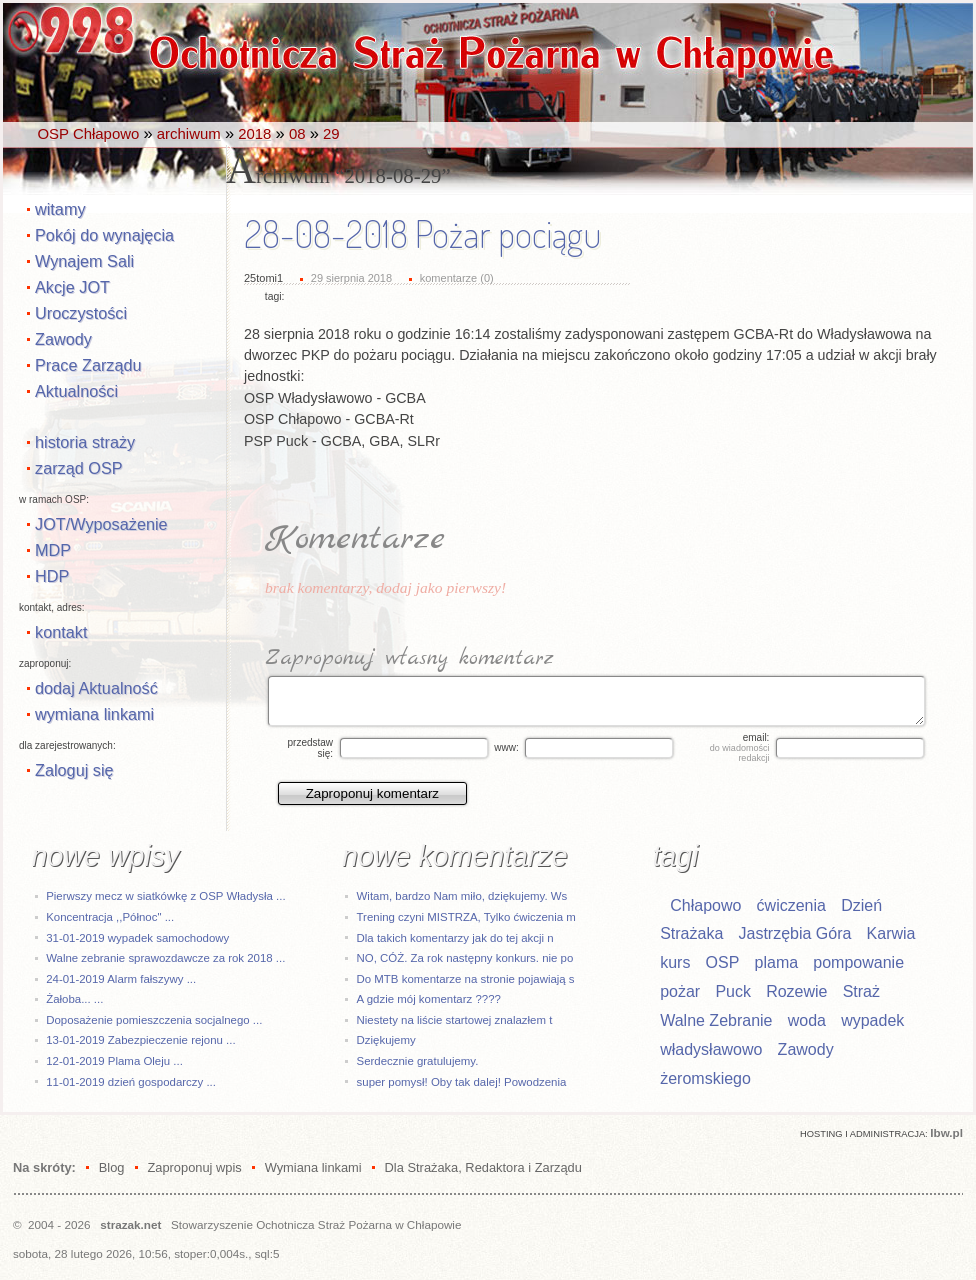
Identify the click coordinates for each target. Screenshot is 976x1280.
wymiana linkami (94, 714)
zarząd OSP (79, 468)
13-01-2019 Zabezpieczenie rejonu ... (140, 1040)
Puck (733, 991)
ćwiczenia (791, 905)
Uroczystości (81, 313)
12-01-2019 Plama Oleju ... (114, 1061)
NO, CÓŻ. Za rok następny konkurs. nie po (465, 958)
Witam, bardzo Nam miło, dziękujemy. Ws (462, 896)
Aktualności (76, 391)
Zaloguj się (74, 770)
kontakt (61, 632)
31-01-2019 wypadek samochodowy (137, 938)
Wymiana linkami (313, 1167)
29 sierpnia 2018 (351, 278)
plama (777, 962)
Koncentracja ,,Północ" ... (110, 917)
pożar (680, 991)
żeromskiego (705, 1078)
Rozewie (796, 991)
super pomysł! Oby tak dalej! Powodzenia (462, 1082)
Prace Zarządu (88, 365)
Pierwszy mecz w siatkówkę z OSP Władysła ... (165, 896)
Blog (112, 1167)
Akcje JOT (72, 287)
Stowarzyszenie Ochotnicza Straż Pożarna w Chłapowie (316, 1224)
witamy (60, 209)
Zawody (63, 339)
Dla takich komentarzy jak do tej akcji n (455, 938)
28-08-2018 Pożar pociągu (422, 234)
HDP (52, 576)
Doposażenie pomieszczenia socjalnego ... (154, 1020)
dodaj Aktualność (96, 688)
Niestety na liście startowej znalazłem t (455, 1020)
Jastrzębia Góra (794, 933)
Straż (861, 991)
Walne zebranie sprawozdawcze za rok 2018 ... (165, 958)
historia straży (85, 442)
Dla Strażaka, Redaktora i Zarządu (483, 1167)
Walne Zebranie (716, 1020)
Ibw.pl (946, 1132)
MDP (53, 550)
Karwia (891, 933)
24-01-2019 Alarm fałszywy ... (121, 979)
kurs (675, 962)
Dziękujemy (386, 1040)
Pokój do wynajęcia (104, 235)
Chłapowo (705, 905)
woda (807, 1020)
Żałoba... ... (74, 999)
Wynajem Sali (84, 261)
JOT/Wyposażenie (101, 524)
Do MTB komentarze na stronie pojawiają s (466, 979)
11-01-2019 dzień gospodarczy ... (131, 1082)
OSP (723, 962)
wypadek (872, 1020)
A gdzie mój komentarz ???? (429, 999)
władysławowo (711, 1049)
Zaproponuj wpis (194, 1167)
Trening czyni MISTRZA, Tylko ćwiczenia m (466, 917)
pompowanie (858, 962)
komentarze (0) (457, 278)
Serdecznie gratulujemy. (418, 1061)
